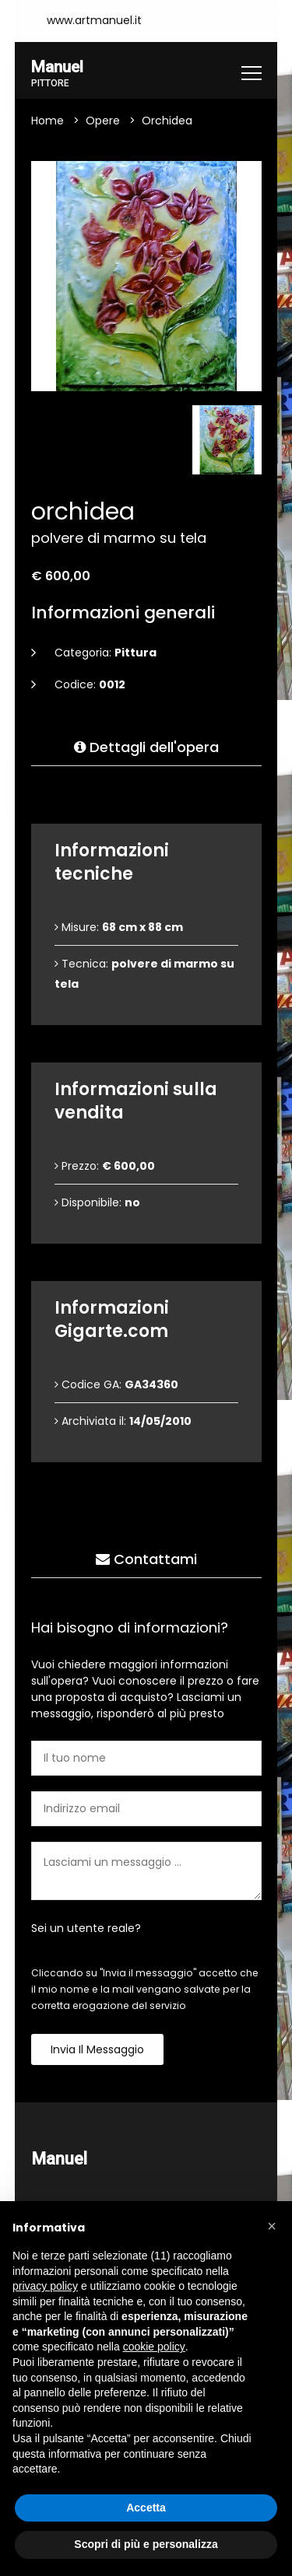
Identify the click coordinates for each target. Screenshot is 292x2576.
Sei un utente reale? (86, 1929)
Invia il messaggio (97, 2050)
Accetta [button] (146, 2507)
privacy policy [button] (45, 2286)
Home (47, 121)
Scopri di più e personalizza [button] (145, 2544)
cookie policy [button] (154, 2346)
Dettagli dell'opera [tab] (146, 748)
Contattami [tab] (146, 1560)
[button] (271, 2226)
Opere (103, 121)
